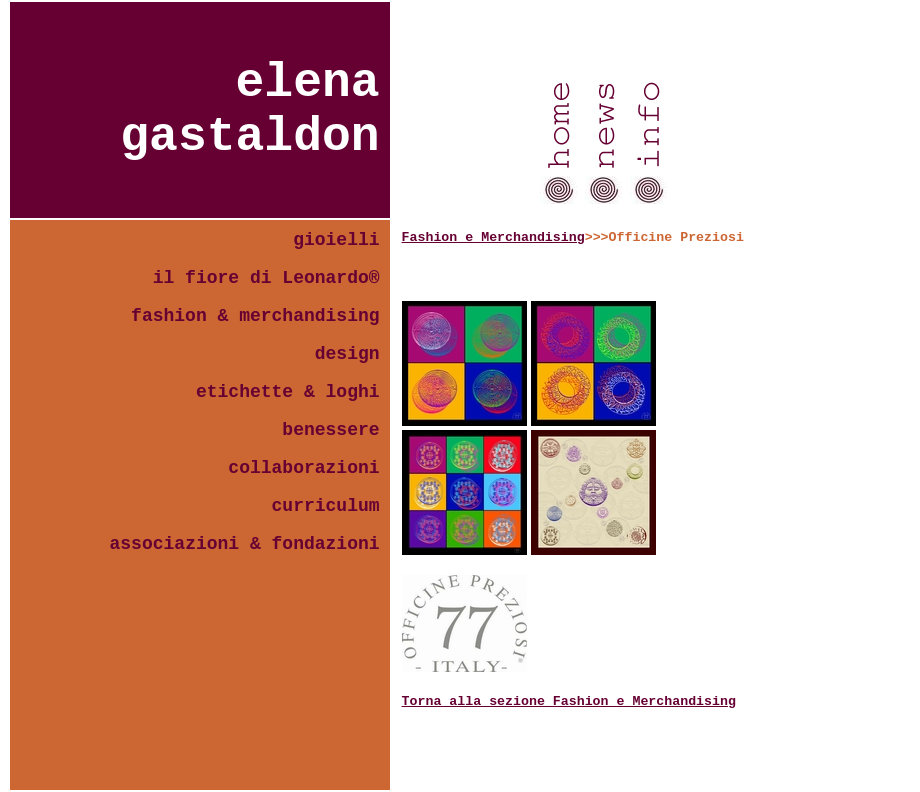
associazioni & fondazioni (245, 544)
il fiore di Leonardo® (266, 278)
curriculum (326, 506)
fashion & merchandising (255, 316)
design (347, 354)
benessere (330, 430)
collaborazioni (303, 468)
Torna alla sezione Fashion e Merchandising (569, 701)
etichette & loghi (288, 392)
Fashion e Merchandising (493, 237)
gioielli (336, 240)
